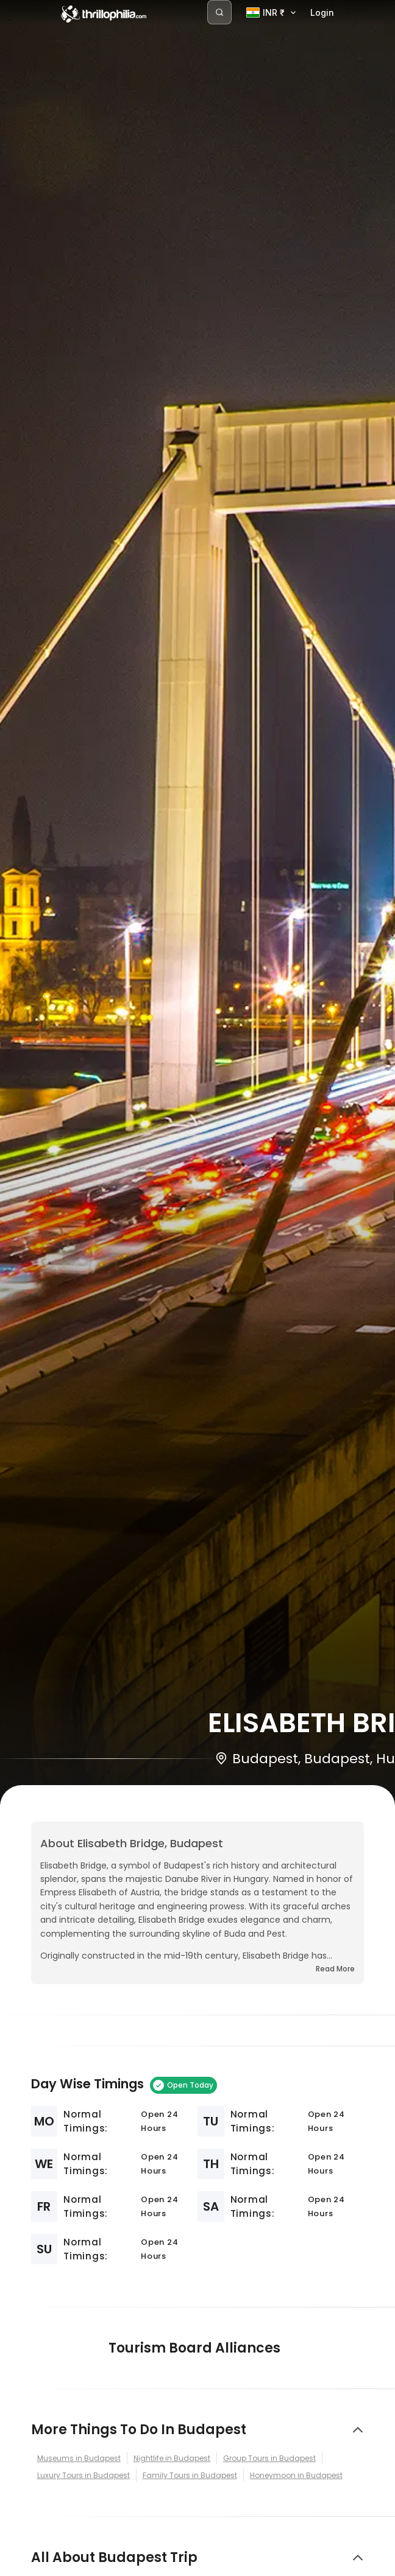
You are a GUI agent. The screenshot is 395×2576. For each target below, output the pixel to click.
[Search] (219, 12)
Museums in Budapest (79, 2458)
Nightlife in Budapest (171, 2458)
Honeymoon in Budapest (296, 2475)
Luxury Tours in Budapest (83, 2475)
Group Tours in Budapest (269, 2458)
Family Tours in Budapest (190, 2475)
